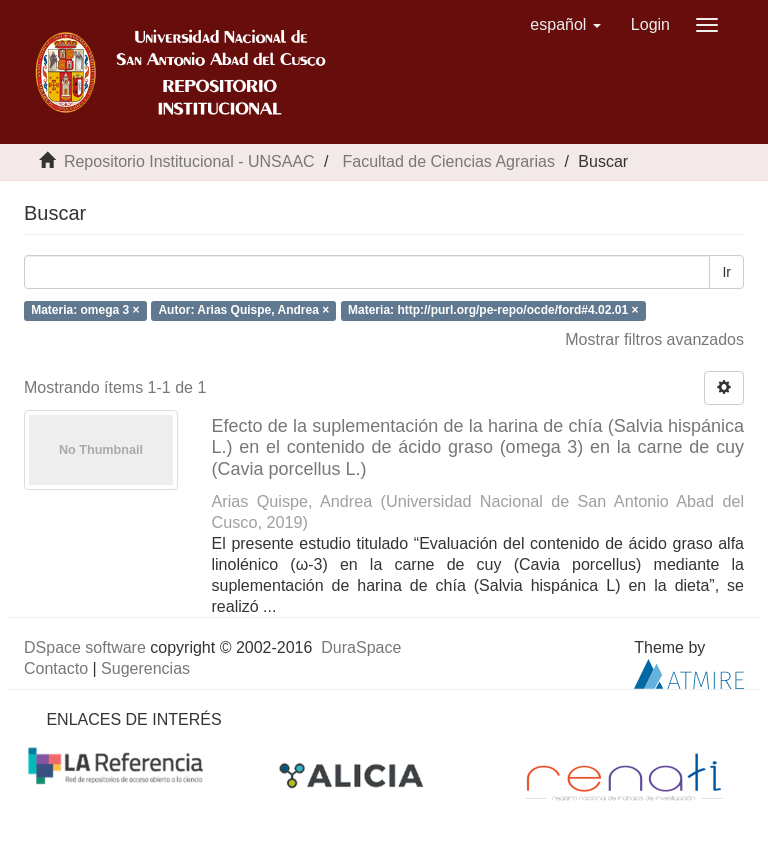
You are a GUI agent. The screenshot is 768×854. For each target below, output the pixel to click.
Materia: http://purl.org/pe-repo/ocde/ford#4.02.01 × (493, 310)
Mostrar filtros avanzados (654, 339)
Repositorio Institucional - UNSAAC (189, 161)
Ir (726, 272)
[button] (565, 25)
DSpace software (85, 647)
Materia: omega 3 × (85, 310)
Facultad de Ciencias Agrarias (448, 161)
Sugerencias (145, 668)
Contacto (56, 668)
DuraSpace (361, 647)
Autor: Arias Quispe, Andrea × (243, 310)
